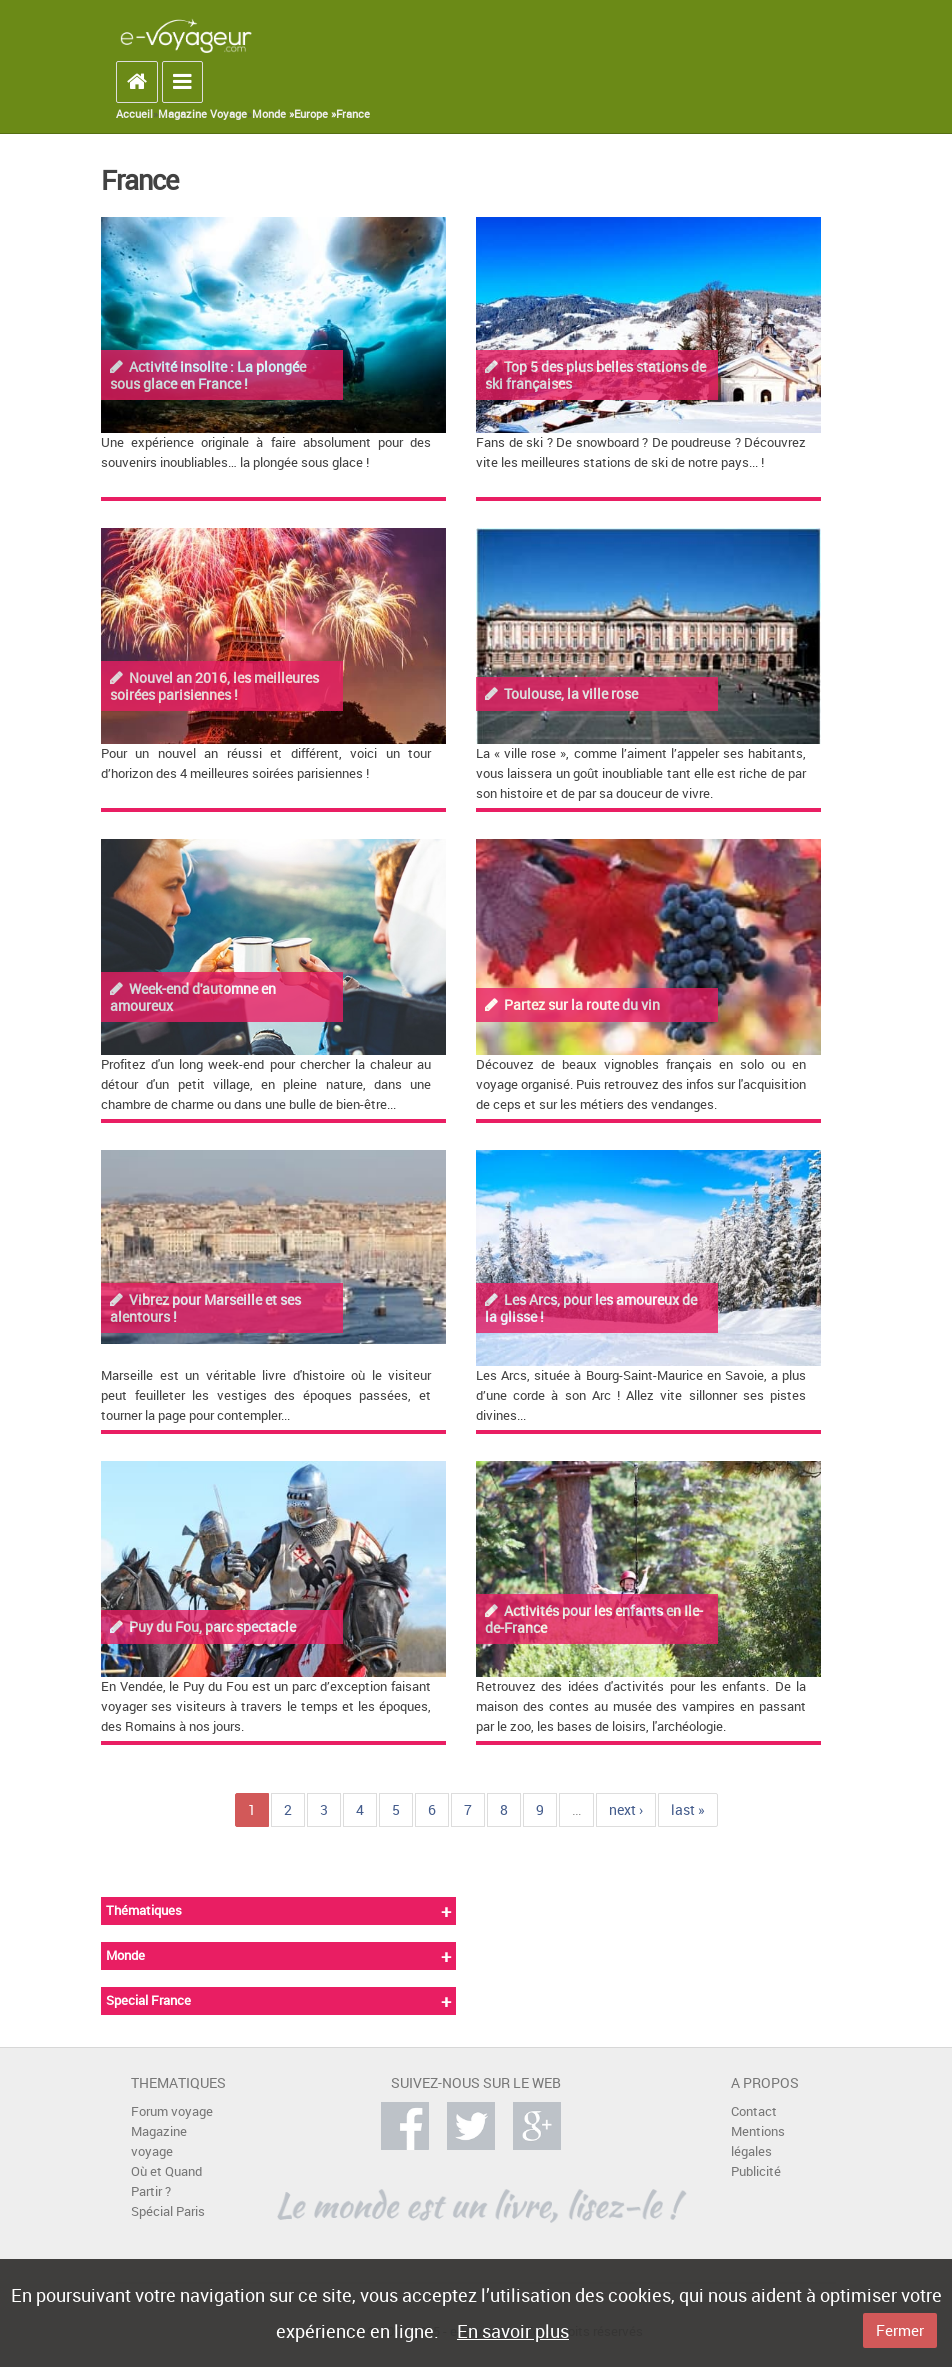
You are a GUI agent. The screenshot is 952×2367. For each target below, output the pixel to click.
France (353, 114)
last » (688, 1809)
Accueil (134, 114)
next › (626, 1809)
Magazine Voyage (202, 114)
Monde (125, 1955)
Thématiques (144, 1910)
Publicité (756, 2171)
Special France (148, 2000)
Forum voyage (172, 2111)
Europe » (315, 114)
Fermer (900, 2330)
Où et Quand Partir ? (166, 2181)
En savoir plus (513, 2331)
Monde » (273, 114)
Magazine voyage (159, 2141)
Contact (754, 2111)
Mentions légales (758, 2141)
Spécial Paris (168, 2211)
